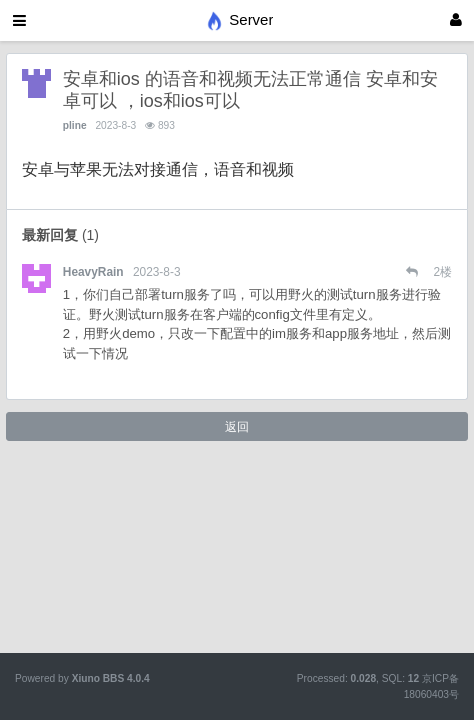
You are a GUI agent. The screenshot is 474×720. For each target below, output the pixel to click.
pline (75, 125)
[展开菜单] (19, 20)
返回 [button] (237, 427)
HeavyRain (93, 272)
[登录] (456, 20)
